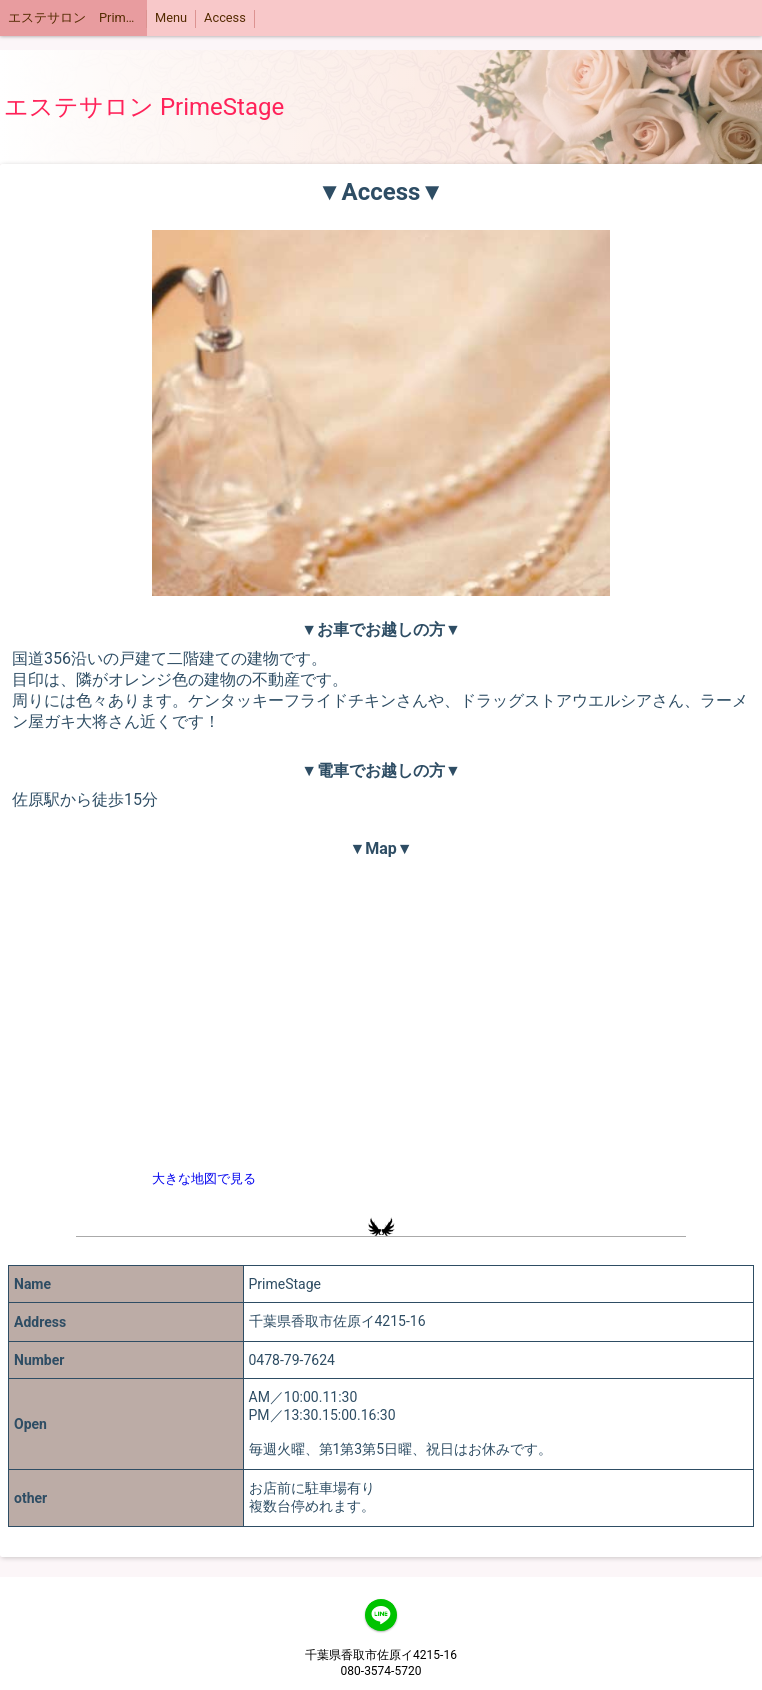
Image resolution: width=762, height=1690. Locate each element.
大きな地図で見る (204, 1178)
